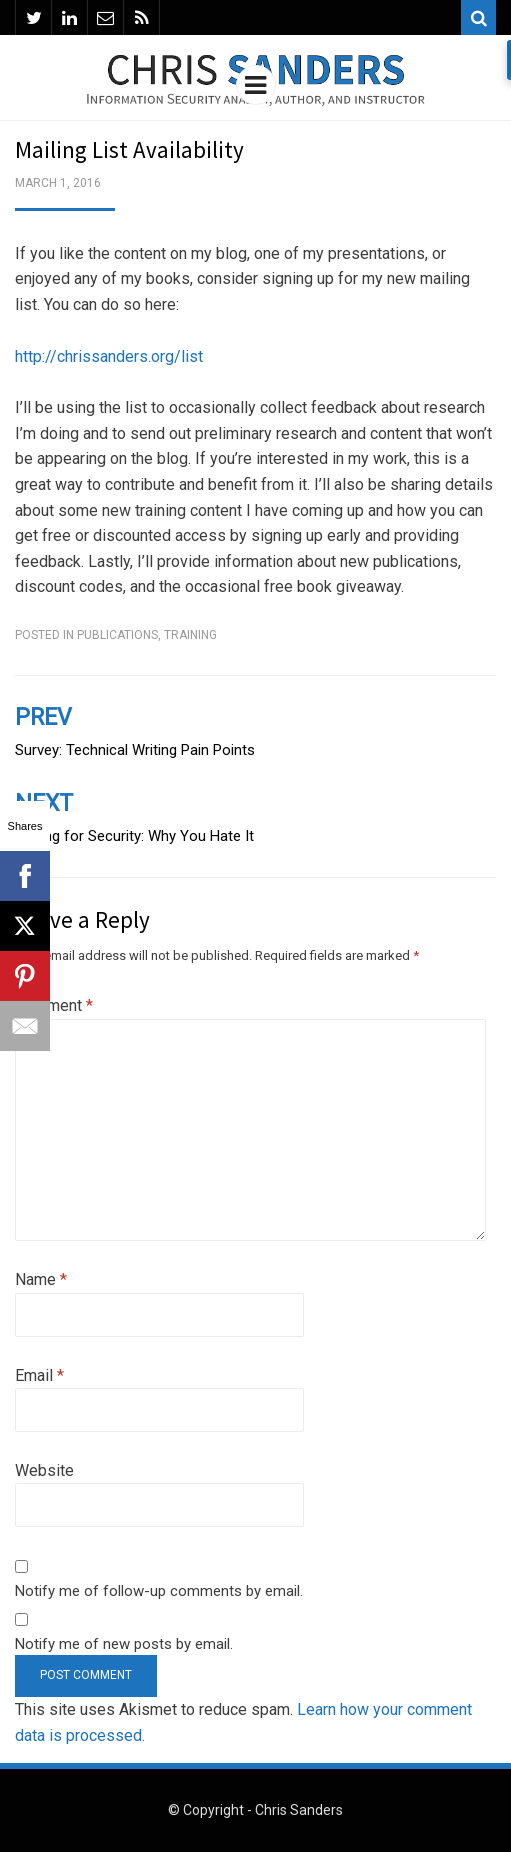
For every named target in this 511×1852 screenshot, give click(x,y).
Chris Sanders (299, 1810)
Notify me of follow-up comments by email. (159, 1591)
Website (44, 1470)
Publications (117, 635)
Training (190, 635)
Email (39, 1375)
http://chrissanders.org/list (109, 356)
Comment (54, 1005)
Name (41, 1279)
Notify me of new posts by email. (124, 1644)
